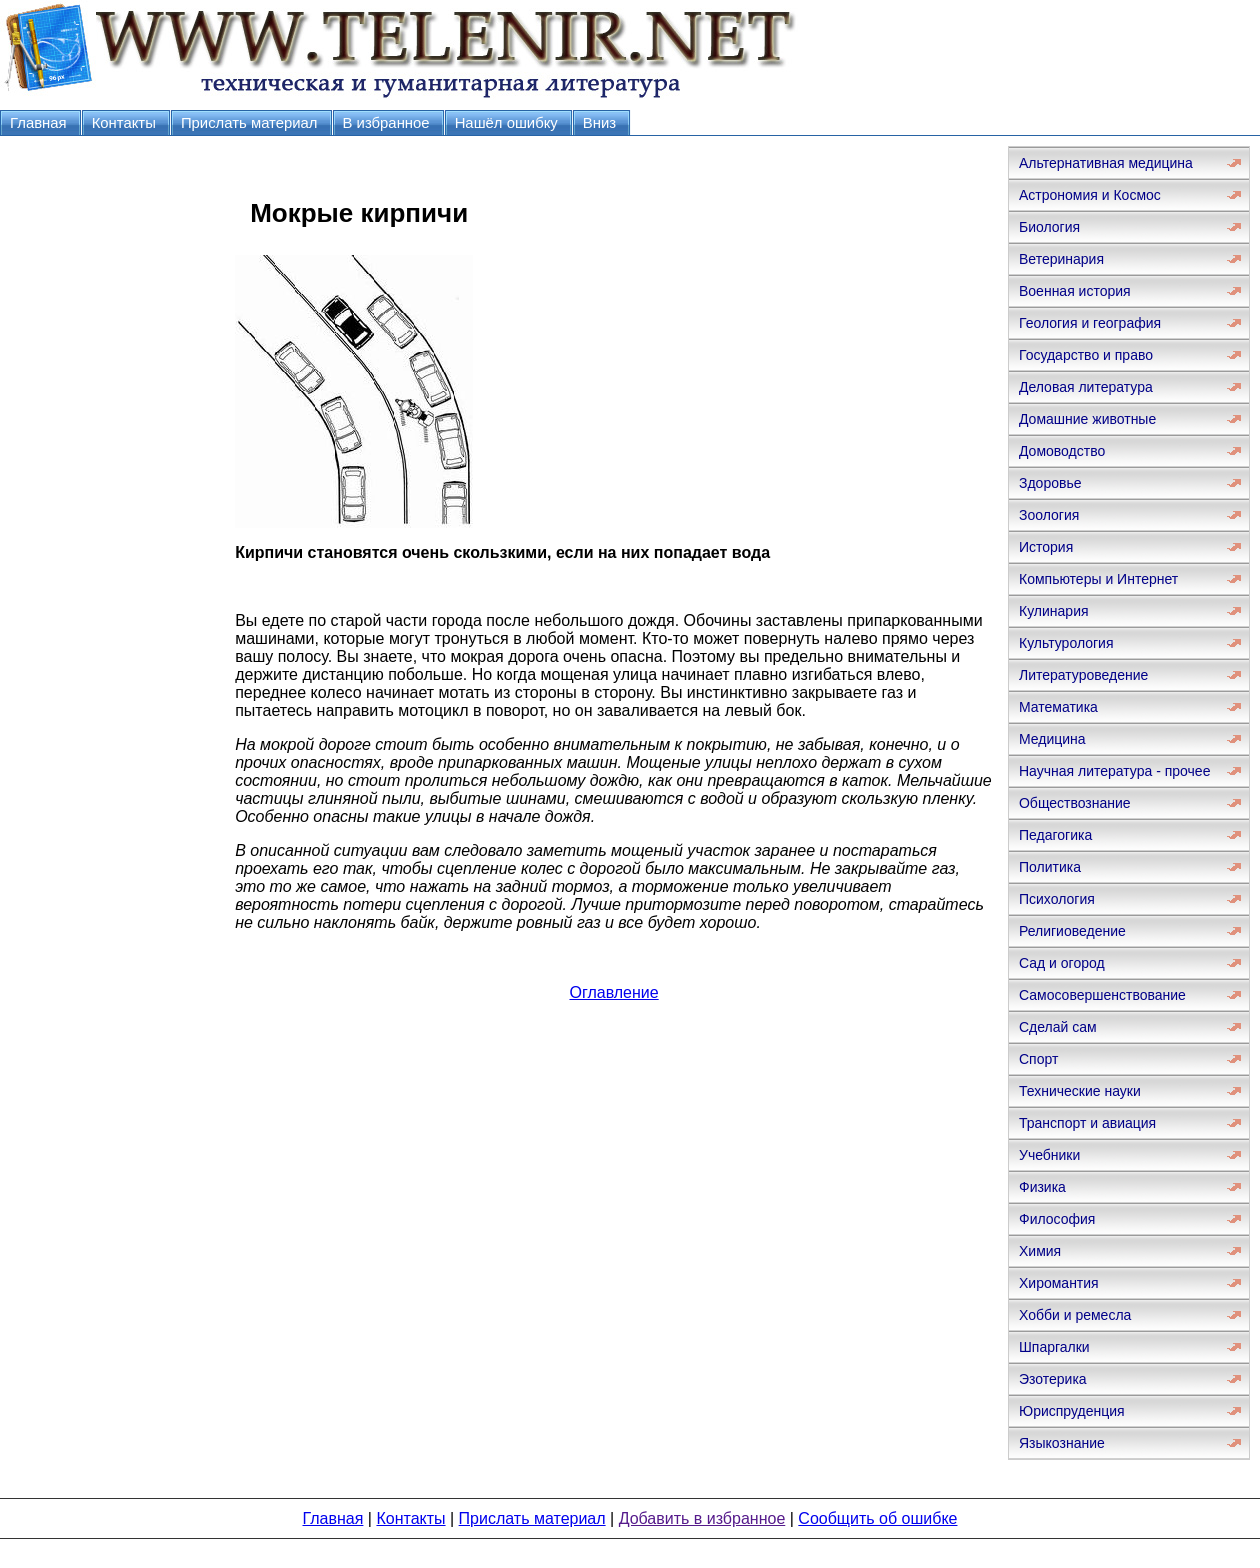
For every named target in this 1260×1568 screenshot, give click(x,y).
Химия (1040, 1251)
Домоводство (1062, 451)
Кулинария (1054, 611)
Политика (1050, 867)
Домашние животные (1087, 419)
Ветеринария (1061, 259)
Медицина (1052, 739)
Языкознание (1062, 1443)
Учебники (1049, 1155)
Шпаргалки (1054, 1347)
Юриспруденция (1072, 1411)
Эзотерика (1053, 1379)
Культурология (1066, 643)
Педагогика (1055, 835)
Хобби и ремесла (1075, 1315)
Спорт (1038, 1059)
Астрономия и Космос (1090, 195)
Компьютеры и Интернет (1098, 579)
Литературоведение (1083, 675)
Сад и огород (1062, 963)
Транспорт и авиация (1087, 1123)
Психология (1057, 899)
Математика (1058, 707)
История (1046, 547)
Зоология (1049, 515)
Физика (1042, 1187)
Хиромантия (1059, 1283)
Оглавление (613, 992)
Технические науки (1080, 1091)
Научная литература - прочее (1114, 771)
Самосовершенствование (1102, 995)
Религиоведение (1072, 931)
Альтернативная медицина (1106, 163)
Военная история (1075, 291)
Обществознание (1075, 803)
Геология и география (1090, 323)
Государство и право (1086, 355)
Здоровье (1050, 483)
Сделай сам (1058, 1027)
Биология (1049, 227)
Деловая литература (1086, 387)
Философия (1057, 1219)
